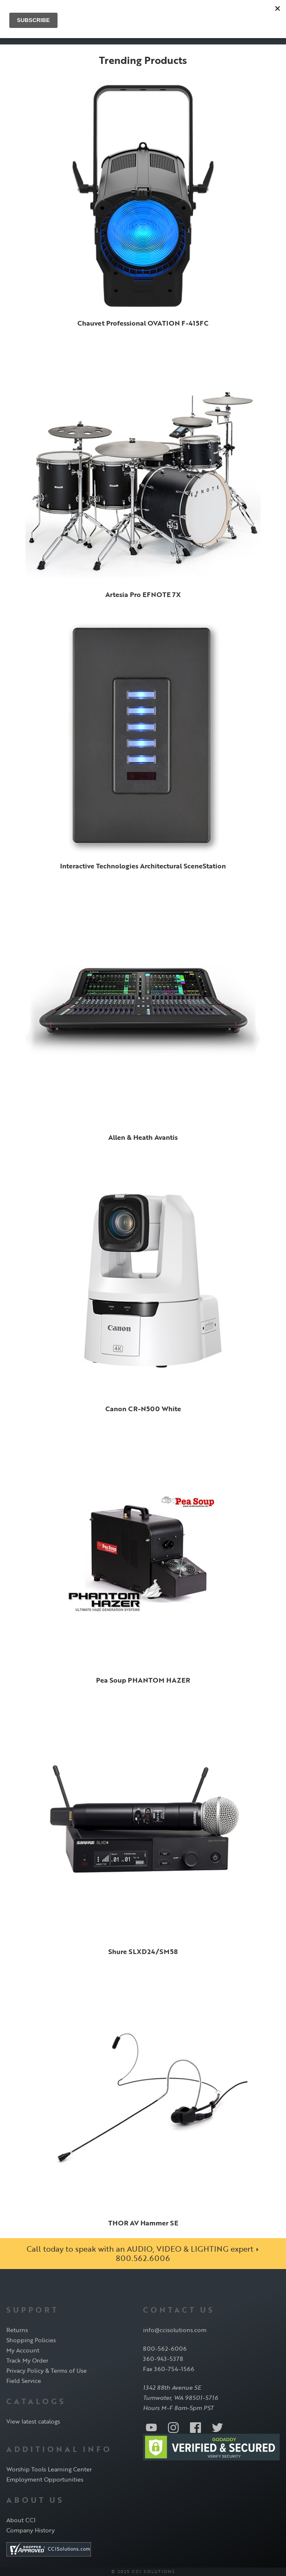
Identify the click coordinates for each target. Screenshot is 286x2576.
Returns (17, 2329)
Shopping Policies (31, 2340)
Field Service (23, 2380)
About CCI (21, 2519)
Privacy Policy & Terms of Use (46, 2370)
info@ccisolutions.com (174, 2329)
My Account (22, 2350)
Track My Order (27, 2360)
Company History (30, 2530)
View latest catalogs (33, 2421)
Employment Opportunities (44, 2479)
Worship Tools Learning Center (49, 2469)
